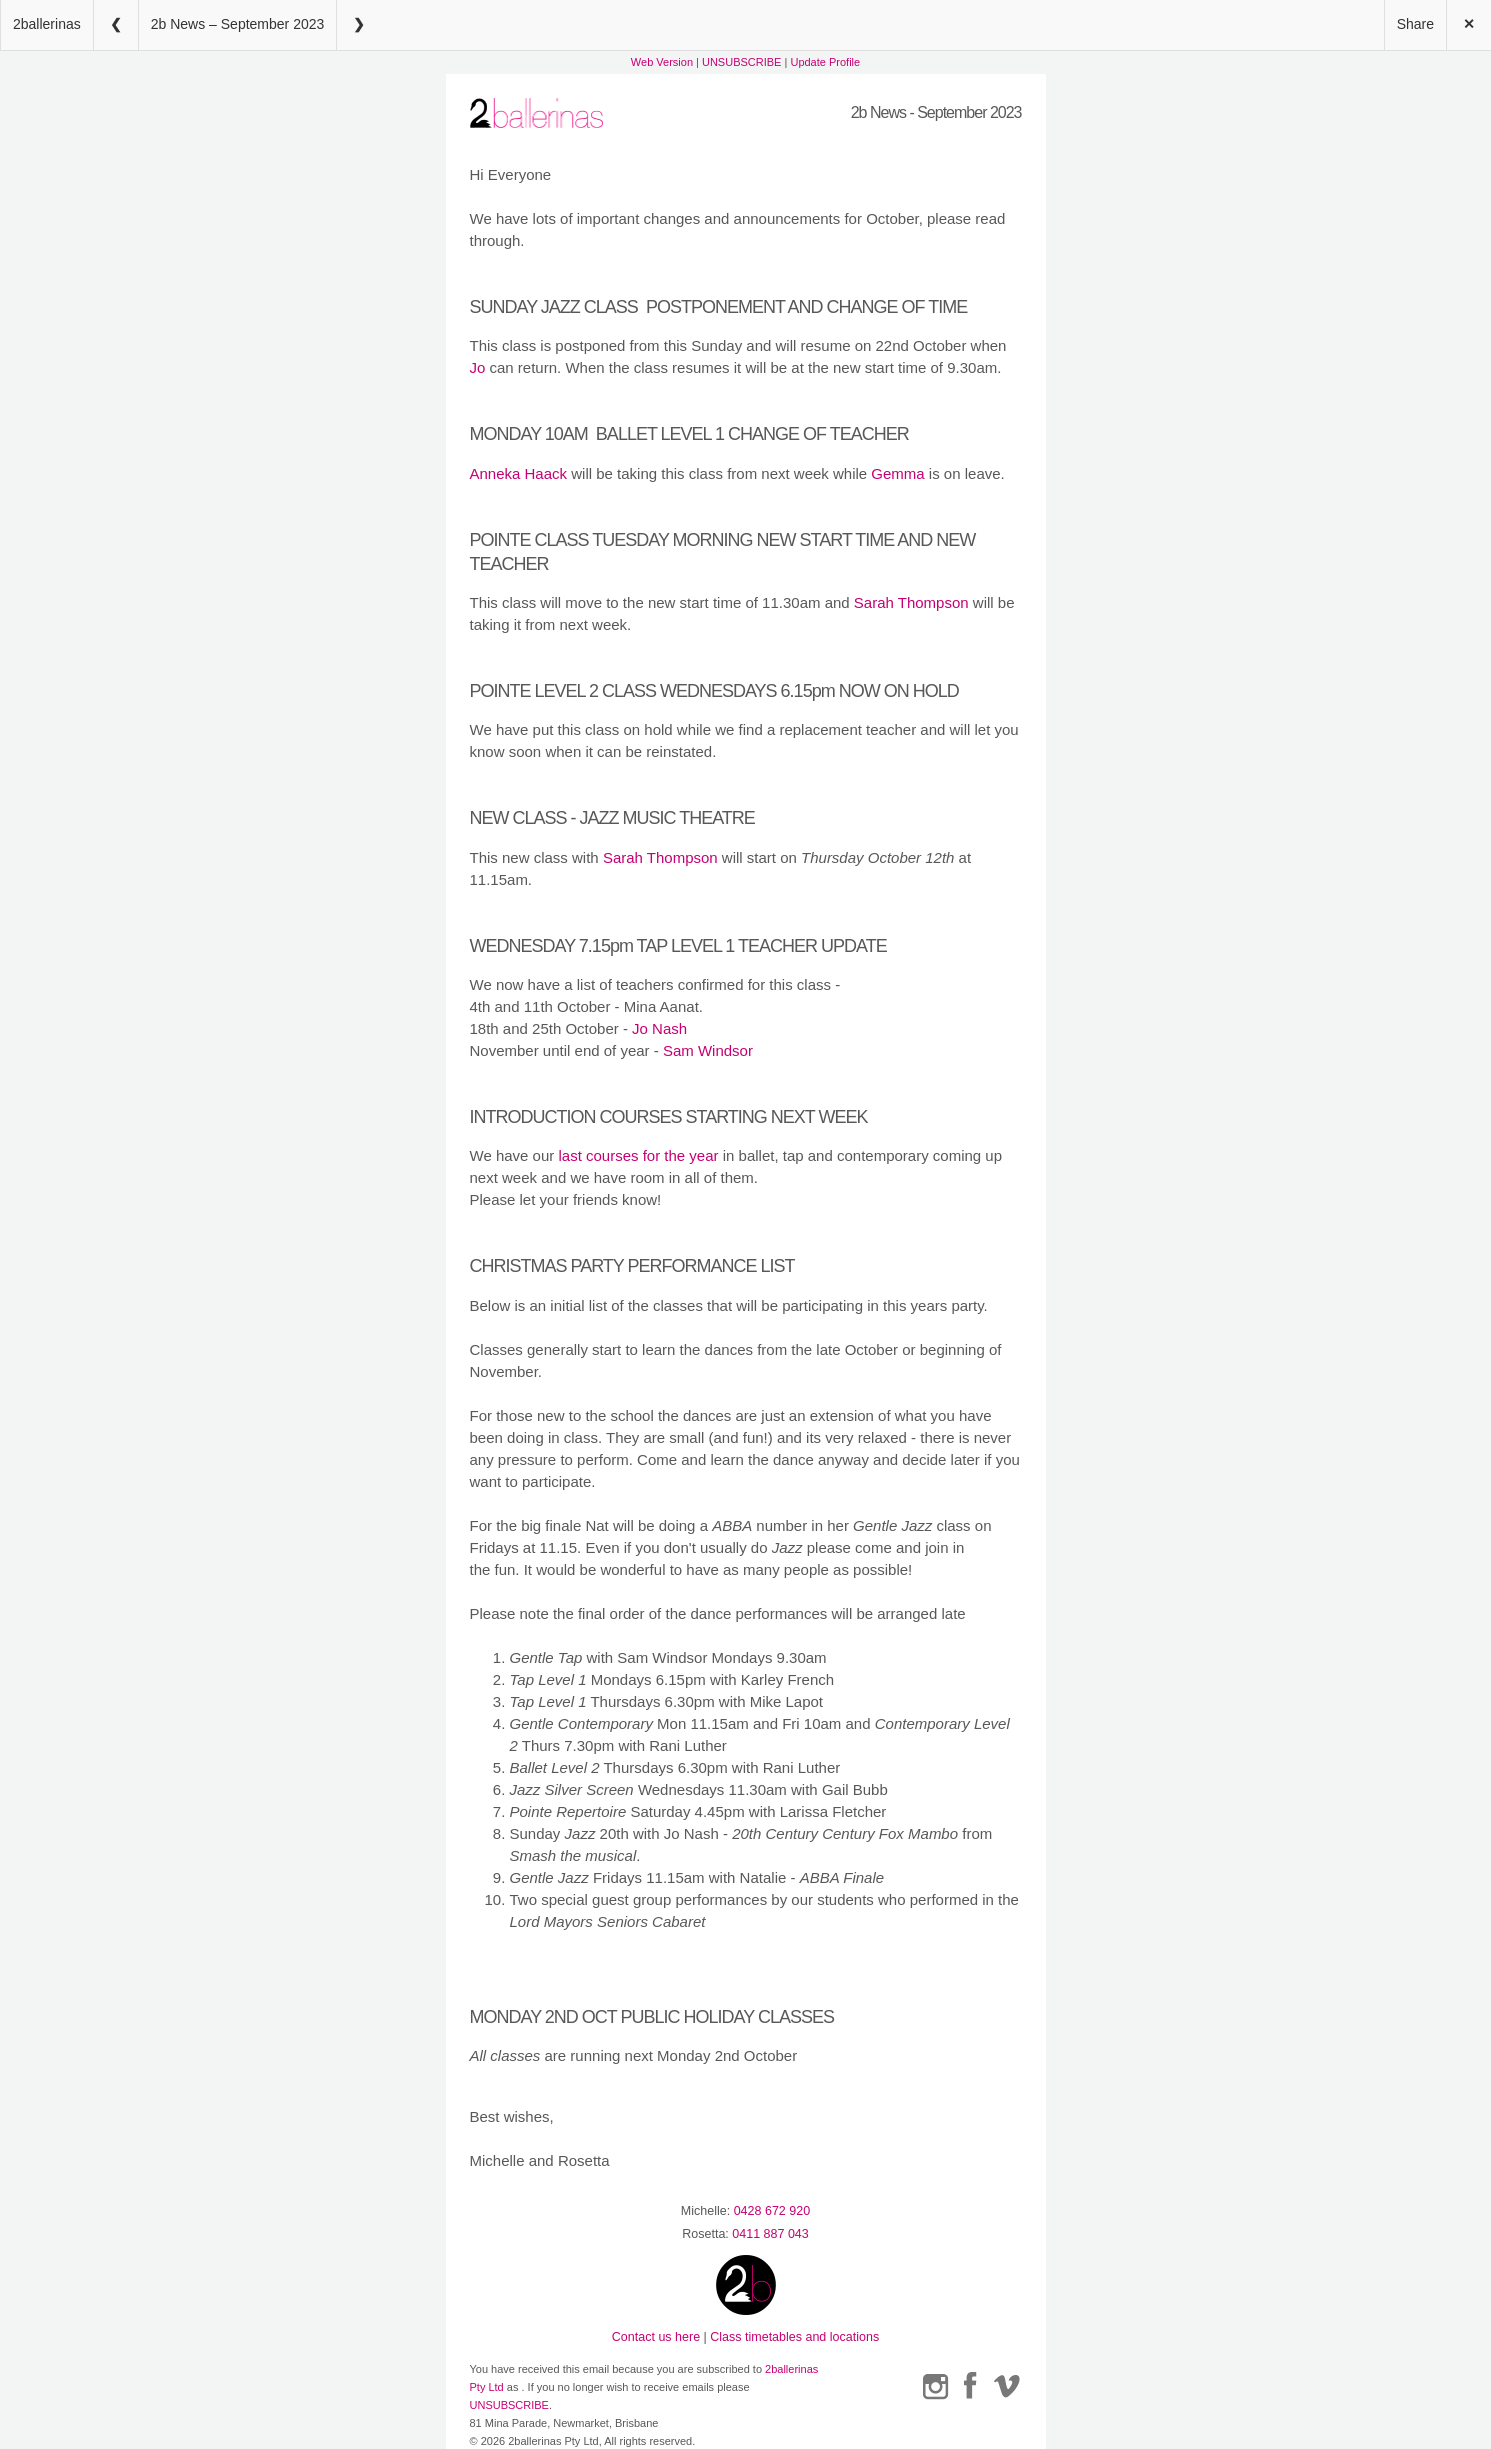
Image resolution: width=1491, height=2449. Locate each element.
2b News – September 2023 (238, 24)
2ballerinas (47, 24)
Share (1415, 24)
